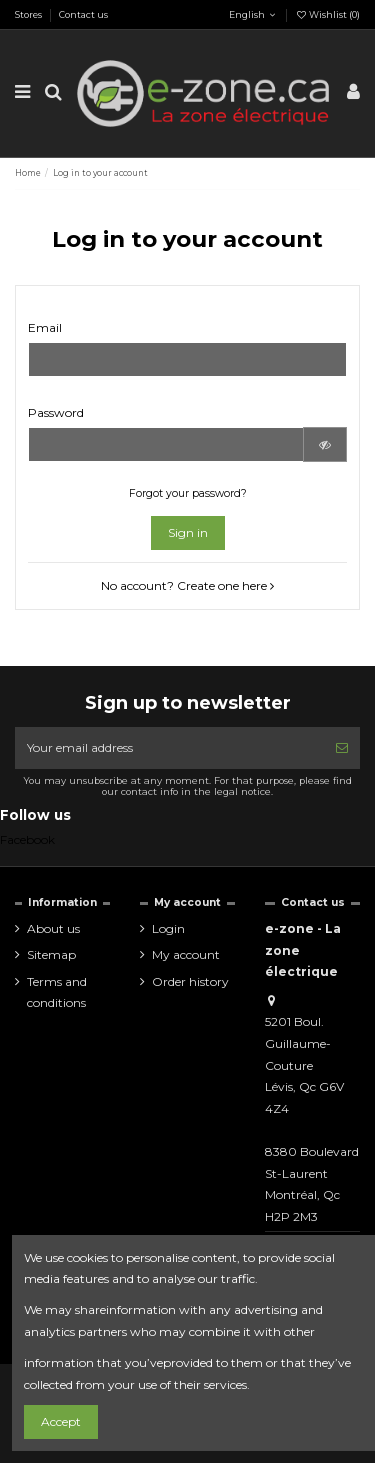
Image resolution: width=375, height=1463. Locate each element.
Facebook (27, 839)
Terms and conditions (57, 992)
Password (56, 412)
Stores (29, 14)
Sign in (188, 532)
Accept (61, 1421)
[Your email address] (169, 748)
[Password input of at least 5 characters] (166, 444)
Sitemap (51, 954)
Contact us (83, 14)
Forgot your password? (188, 493)
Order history (190, 981)
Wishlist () (327, 14)
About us (53, 928)
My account (186, 954)
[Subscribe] (342, 748)
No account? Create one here (187, 585)
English (245, 14)
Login (168, 928)
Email (45, 327)
